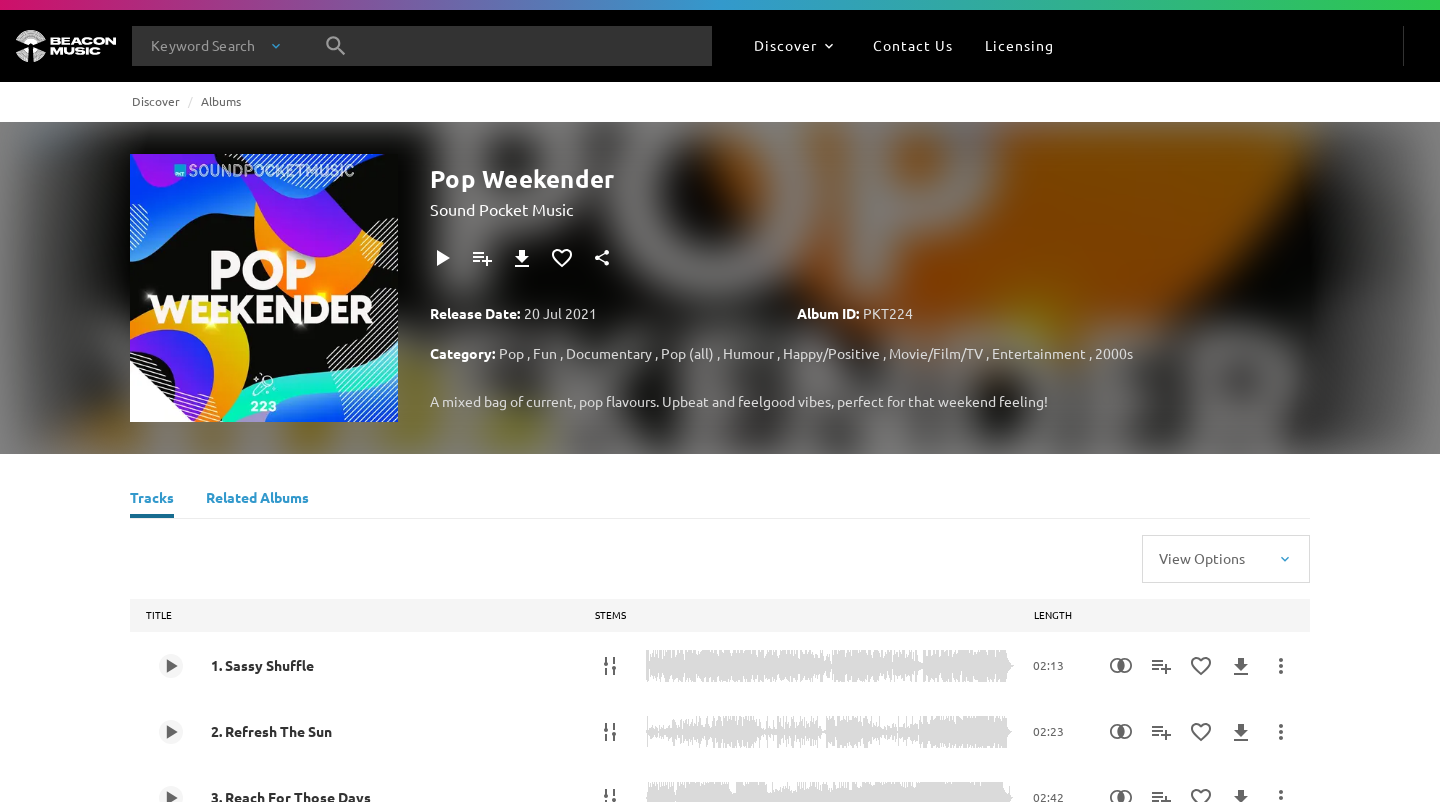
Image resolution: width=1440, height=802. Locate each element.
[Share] (602, 258)
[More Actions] (1281, 666)
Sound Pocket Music (501, 209)
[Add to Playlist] (482, 258)
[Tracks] (152, 500)
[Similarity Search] (1121, 666)
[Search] (336, 46)
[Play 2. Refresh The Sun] (171, 732)
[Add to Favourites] (562, 258)
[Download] (522, 258)
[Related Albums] (257, 500)
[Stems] (610, 666)
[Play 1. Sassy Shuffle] (171, 666)
